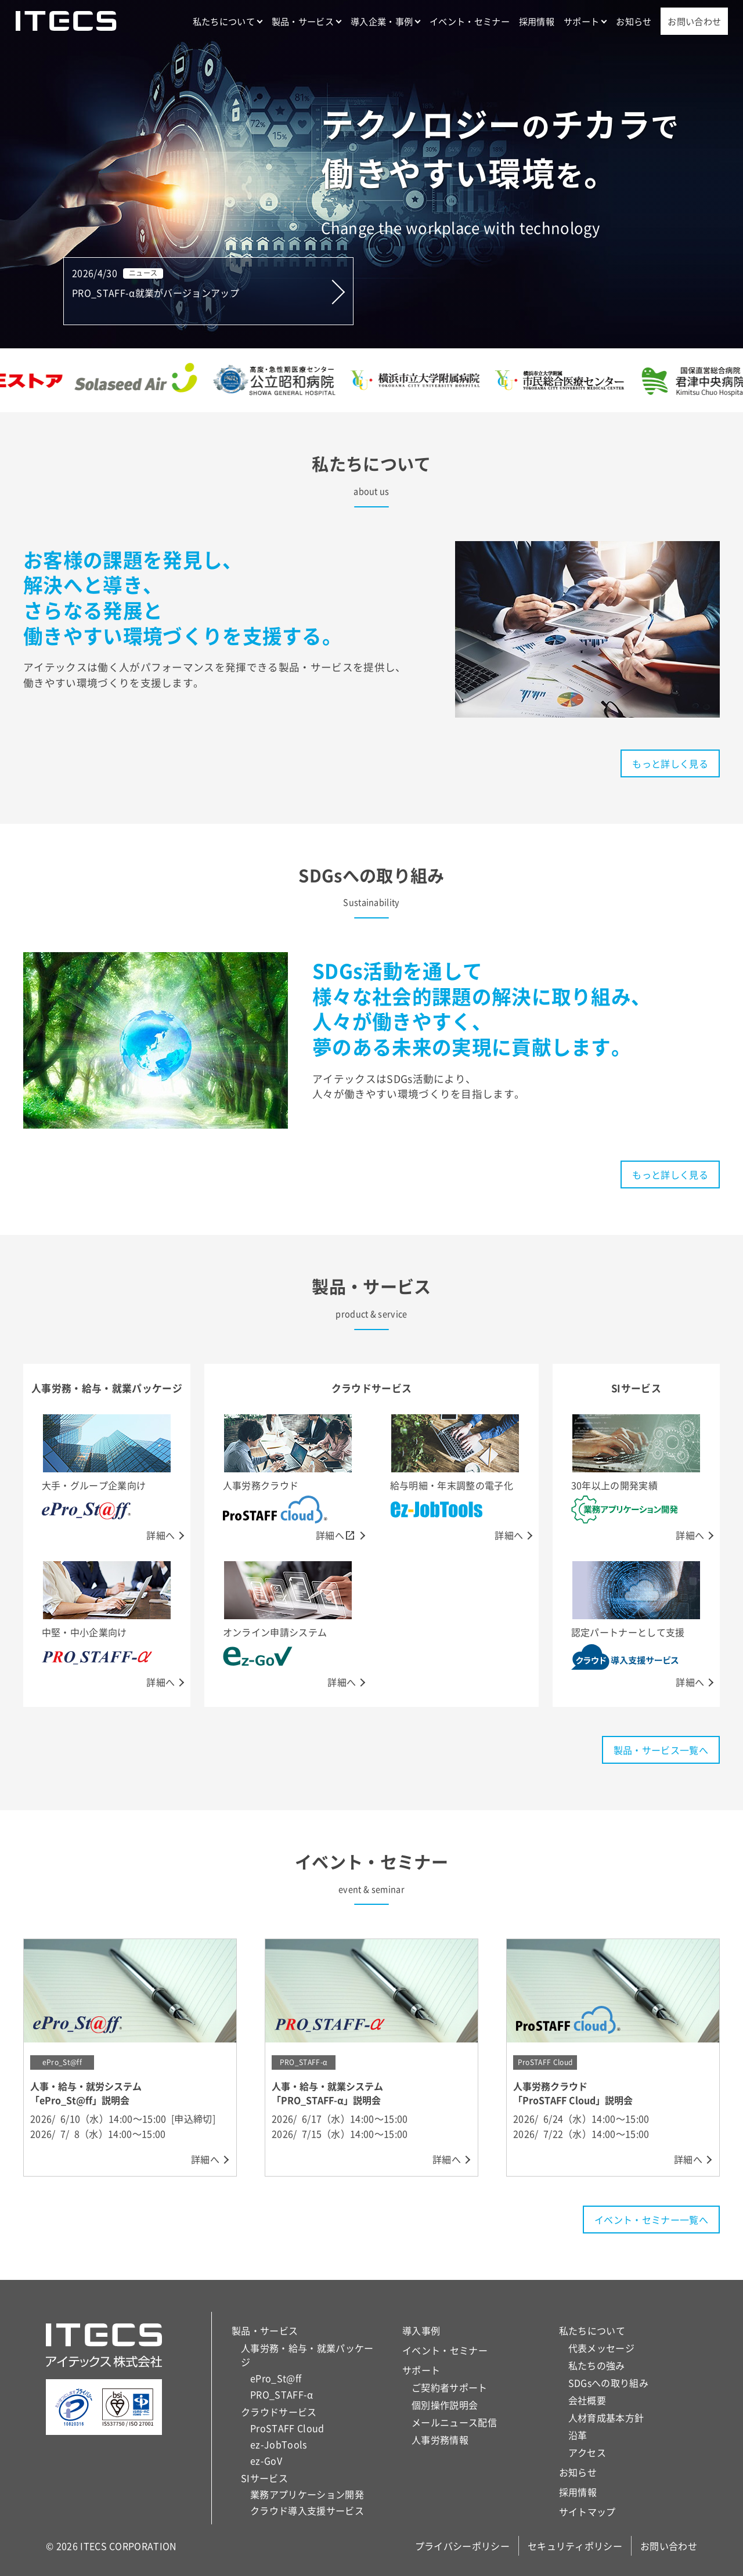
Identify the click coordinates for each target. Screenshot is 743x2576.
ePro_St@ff (275, 2378)
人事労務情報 (440, 2440)
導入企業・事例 (382, 21)
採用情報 (536, 21)
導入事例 (421, 2330)
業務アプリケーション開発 (307, 2494)
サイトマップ (587, 2512)
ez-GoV (266, 2460)
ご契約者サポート (450, 2387)
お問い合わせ (694, 21)
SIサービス (264, 2478)
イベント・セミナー (470, 21)
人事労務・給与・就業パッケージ (307, 2355)
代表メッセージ (601, 2348)
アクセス (587, 2452)
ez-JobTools (278, 2444)
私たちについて (224, 21)
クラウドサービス (279, 2412)
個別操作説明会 (445, 2405)
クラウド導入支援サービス (307, 2510)
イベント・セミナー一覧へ (651, 2219)
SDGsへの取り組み (608, 2383)
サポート (581, 21)
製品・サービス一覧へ (661, 1750)
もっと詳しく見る (670, 763)
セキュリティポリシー (575, 2546)
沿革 (577, 2435)
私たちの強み (596, 2365)
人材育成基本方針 (606, 2417)
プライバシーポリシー (462, 2546)
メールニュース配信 (454, 2422)
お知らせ (633, 21)
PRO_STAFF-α (281, 2394)
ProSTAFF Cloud (287, 2428)
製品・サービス (303, 21)
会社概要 (587, 2400)
